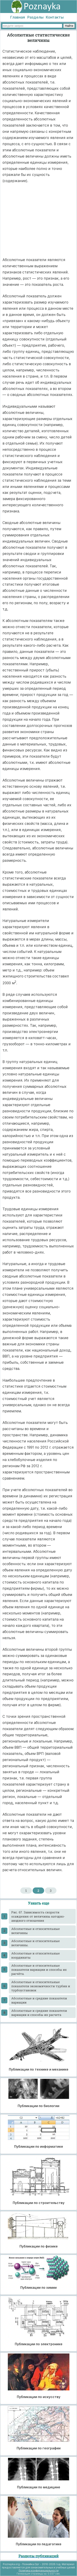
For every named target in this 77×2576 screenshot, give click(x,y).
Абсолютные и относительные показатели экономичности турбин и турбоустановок (40, 1986)
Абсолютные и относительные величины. (35, 1943)
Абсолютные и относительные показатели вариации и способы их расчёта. (39, 1969)
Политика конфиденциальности (39, 2570)
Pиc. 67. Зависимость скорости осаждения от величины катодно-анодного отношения (38, 1916)
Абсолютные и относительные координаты (35, 1955)
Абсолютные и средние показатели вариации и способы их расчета (39, 2013)
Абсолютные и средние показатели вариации (39, 2000)
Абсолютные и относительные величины (35, 1931)
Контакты (55, 17)
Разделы (35, 17)
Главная (17, 17)
